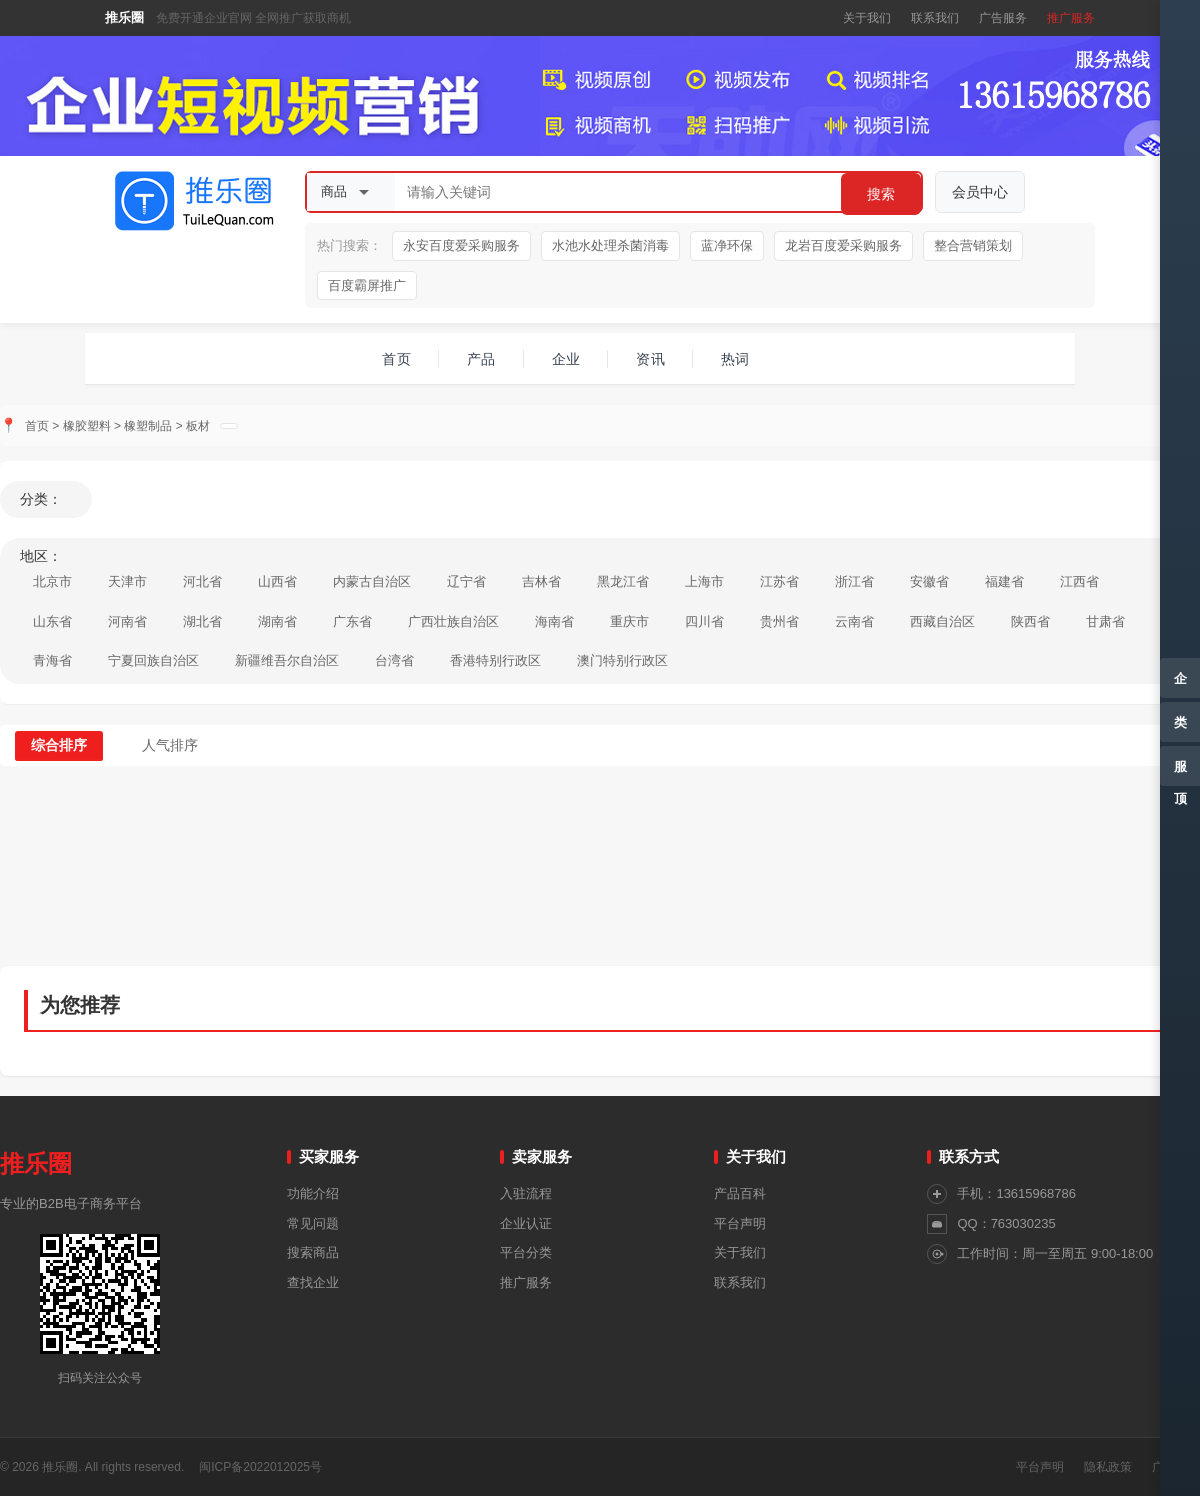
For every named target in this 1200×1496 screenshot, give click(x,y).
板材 (198, 426)
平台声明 (740, 1223)
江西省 (1079, 581)
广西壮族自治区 (453, 621)
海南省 (554, 621)
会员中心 (980, 192)
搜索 (881, 194)
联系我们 (935, 18)
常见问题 (313, 1223)
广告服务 (1003, 18)
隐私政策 (1108, 1467)
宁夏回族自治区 (153, 660)
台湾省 (394, 660)
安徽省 (929, 581)
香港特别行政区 (495, 660)
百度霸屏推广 (367, 285)
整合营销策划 (973, 245)
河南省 (127, 621)
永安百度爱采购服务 (461, 245)
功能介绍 (313, 1193)
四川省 (704, 621)
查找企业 (313, 1282)
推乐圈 (124, 17)
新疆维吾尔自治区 (287, 660)
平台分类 (526, 1252)
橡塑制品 (148, 426)
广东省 (352, 621)
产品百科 (740, 1193)
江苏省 (779, 581)
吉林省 (541, 581)
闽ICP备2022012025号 (260, 1467)
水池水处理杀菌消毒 (610, 245)
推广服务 (1071, 18)
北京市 (52, 581)
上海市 (704, 581)
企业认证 (526, 1223)
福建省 (1004, 581)
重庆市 (629, 621)
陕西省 (1030, 621)
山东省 (52, 621)
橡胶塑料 (87, 426)
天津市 (127, 581)
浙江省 (854, 581)
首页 (37, 426)
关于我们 (867, 18)
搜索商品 (313, 1252)
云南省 (854, 621)
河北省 (202, 581)
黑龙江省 (623, 581)
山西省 (277, 581)
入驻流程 (526, 1193)
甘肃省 (1105, 621)
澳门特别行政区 (622, 660)
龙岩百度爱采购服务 (843, 245)
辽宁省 (466, 581)
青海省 (52, 660)
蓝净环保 (727, 245)
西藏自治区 (942, 621)
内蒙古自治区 (372, 581)
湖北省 (202, 621)
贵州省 (779, 621)
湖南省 (277, 621)
